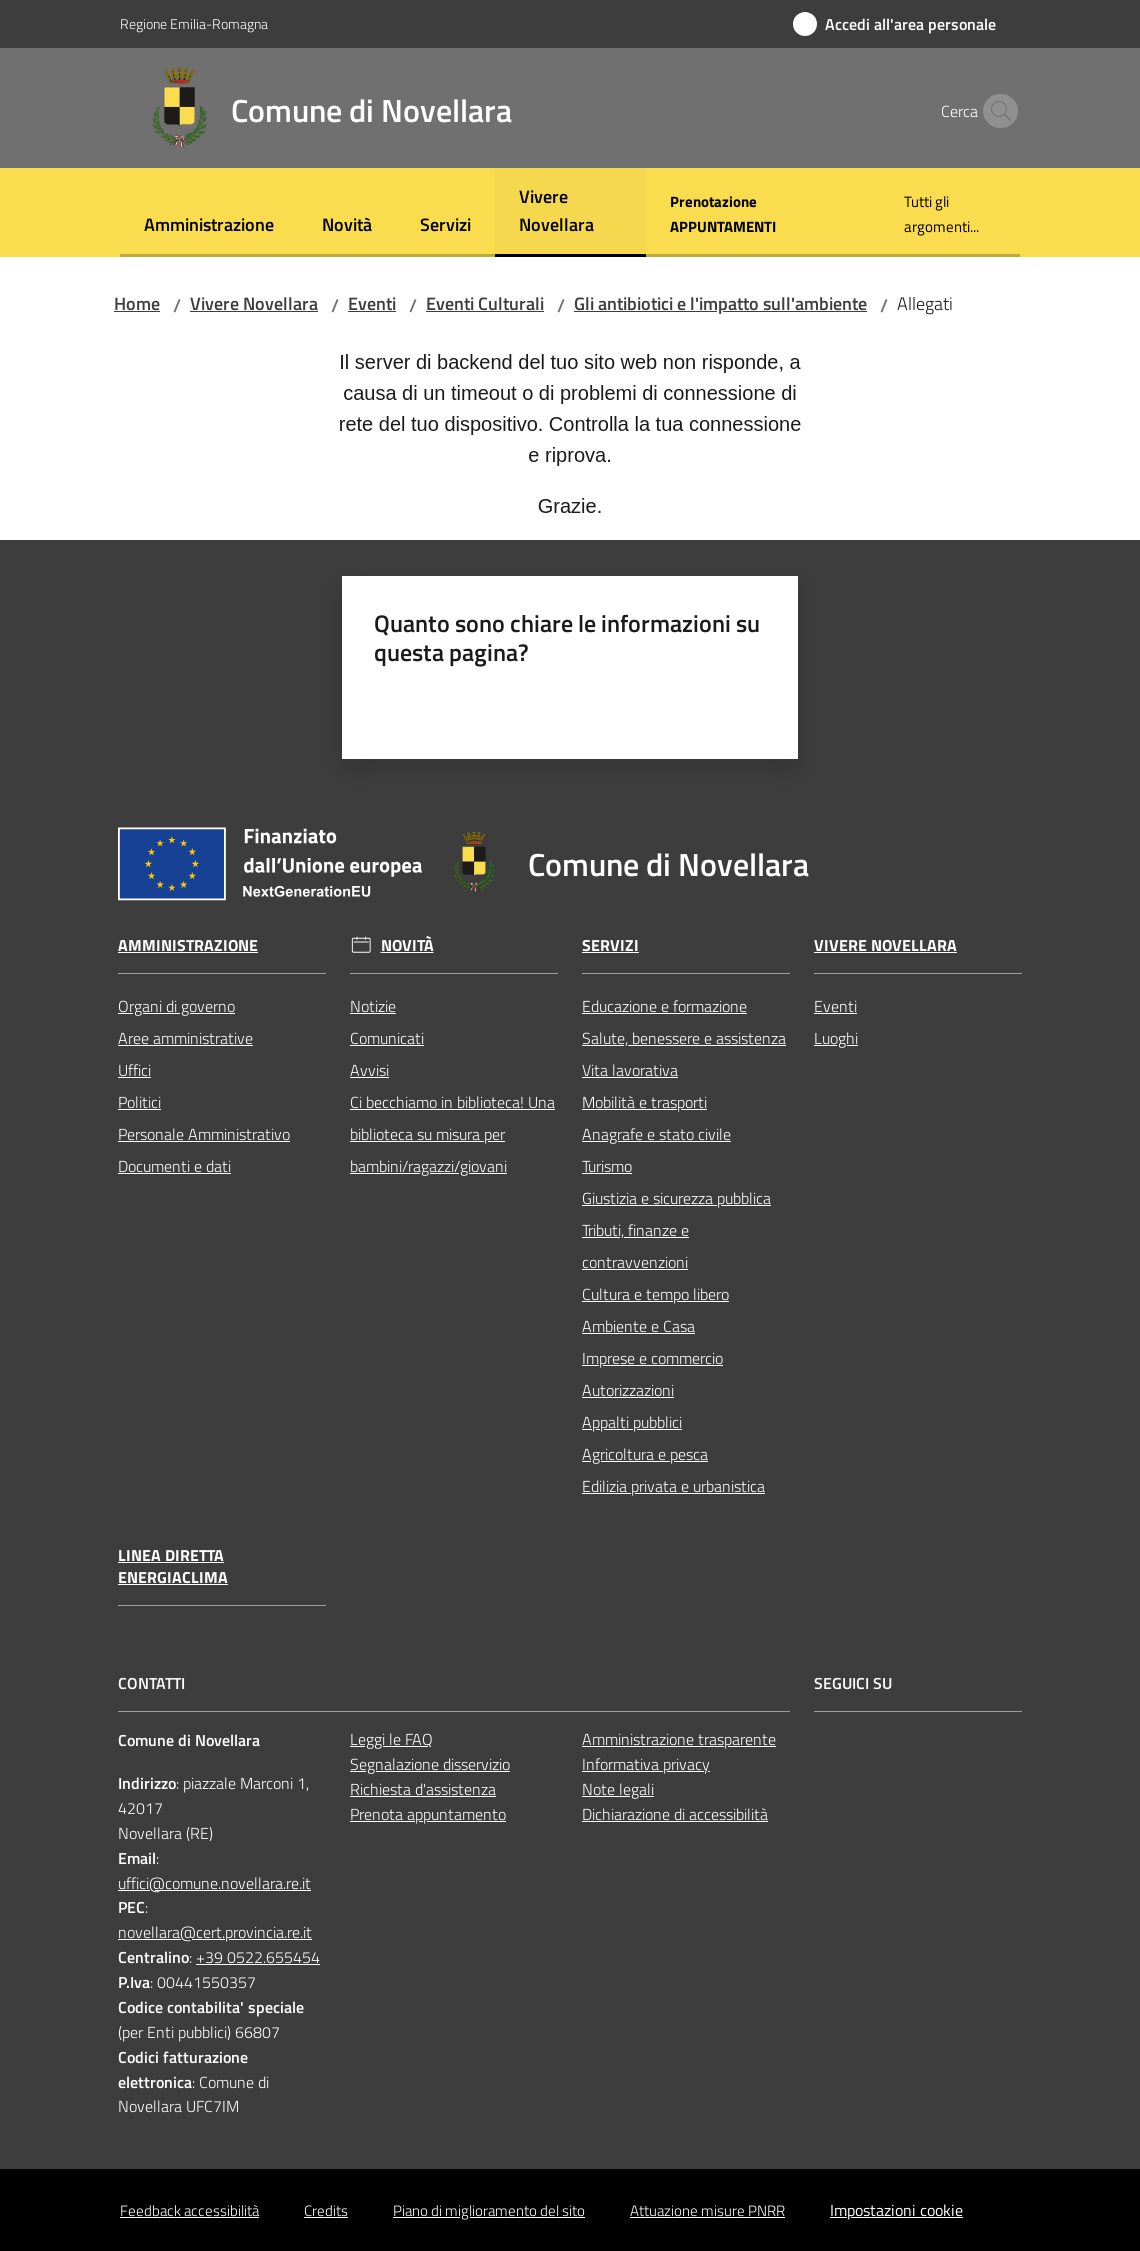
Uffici (134, 1070)
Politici (139, 1102)
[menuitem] (209, 226)
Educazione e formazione (664, 1006)
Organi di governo (176, 1006)
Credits (326, 2210)
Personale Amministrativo (204, 1134)
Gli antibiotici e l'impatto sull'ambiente (720, 303)
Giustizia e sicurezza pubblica (676, 1198)
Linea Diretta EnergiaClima (173, 1567)
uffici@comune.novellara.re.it (214, 1883)
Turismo (607, 1166)
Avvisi (369, 1070)
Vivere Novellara (254, 303)
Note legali (618, 1789)
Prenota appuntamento (428, 1814)
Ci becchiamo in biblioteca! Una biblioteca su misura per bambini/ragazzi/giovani (452, 1134)
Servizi (610, 945)
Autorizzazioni (628, 1390)
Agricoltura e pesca (645, 1454)
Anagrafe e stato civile (656, 1134)
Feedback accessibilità (189, 2210)
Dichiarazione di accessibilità (675, 1814)
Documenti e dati (174, 1166)
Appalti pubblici (632, 1422)
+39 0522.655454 (258, 1957)
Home (137, 303)
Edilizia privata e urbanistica (673, 1486)
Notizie (373, 1006)
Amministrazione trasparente (679, 1739)
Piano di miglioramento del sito (489, 2210)
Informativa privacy (646, 1764)
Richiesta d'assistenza (423, 1789)
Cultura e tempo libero (655, 1294)
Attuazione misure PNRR (707, 2210)
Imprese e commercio (652, 1358)
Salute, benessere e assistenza (684, 1038)
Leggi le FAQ (391, 1739)
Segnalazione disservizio (430, 1764)
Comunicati (387, 1038)
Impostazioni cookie (896, 2210)
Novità (407, 945)
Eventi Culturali (485, 303)
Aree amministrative (185, 1038)
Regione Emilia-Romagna (194, 23)
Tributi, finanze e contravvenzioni (635, 1246)
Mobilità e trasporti (644, 1102)
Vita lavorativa (630, 1070)
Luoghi (836, 1038)
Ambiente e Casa (638, 1326)
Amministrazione (188, 945)
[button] (996, 111)
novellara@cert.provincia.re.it (215, 1932)
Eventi (372, 303)
